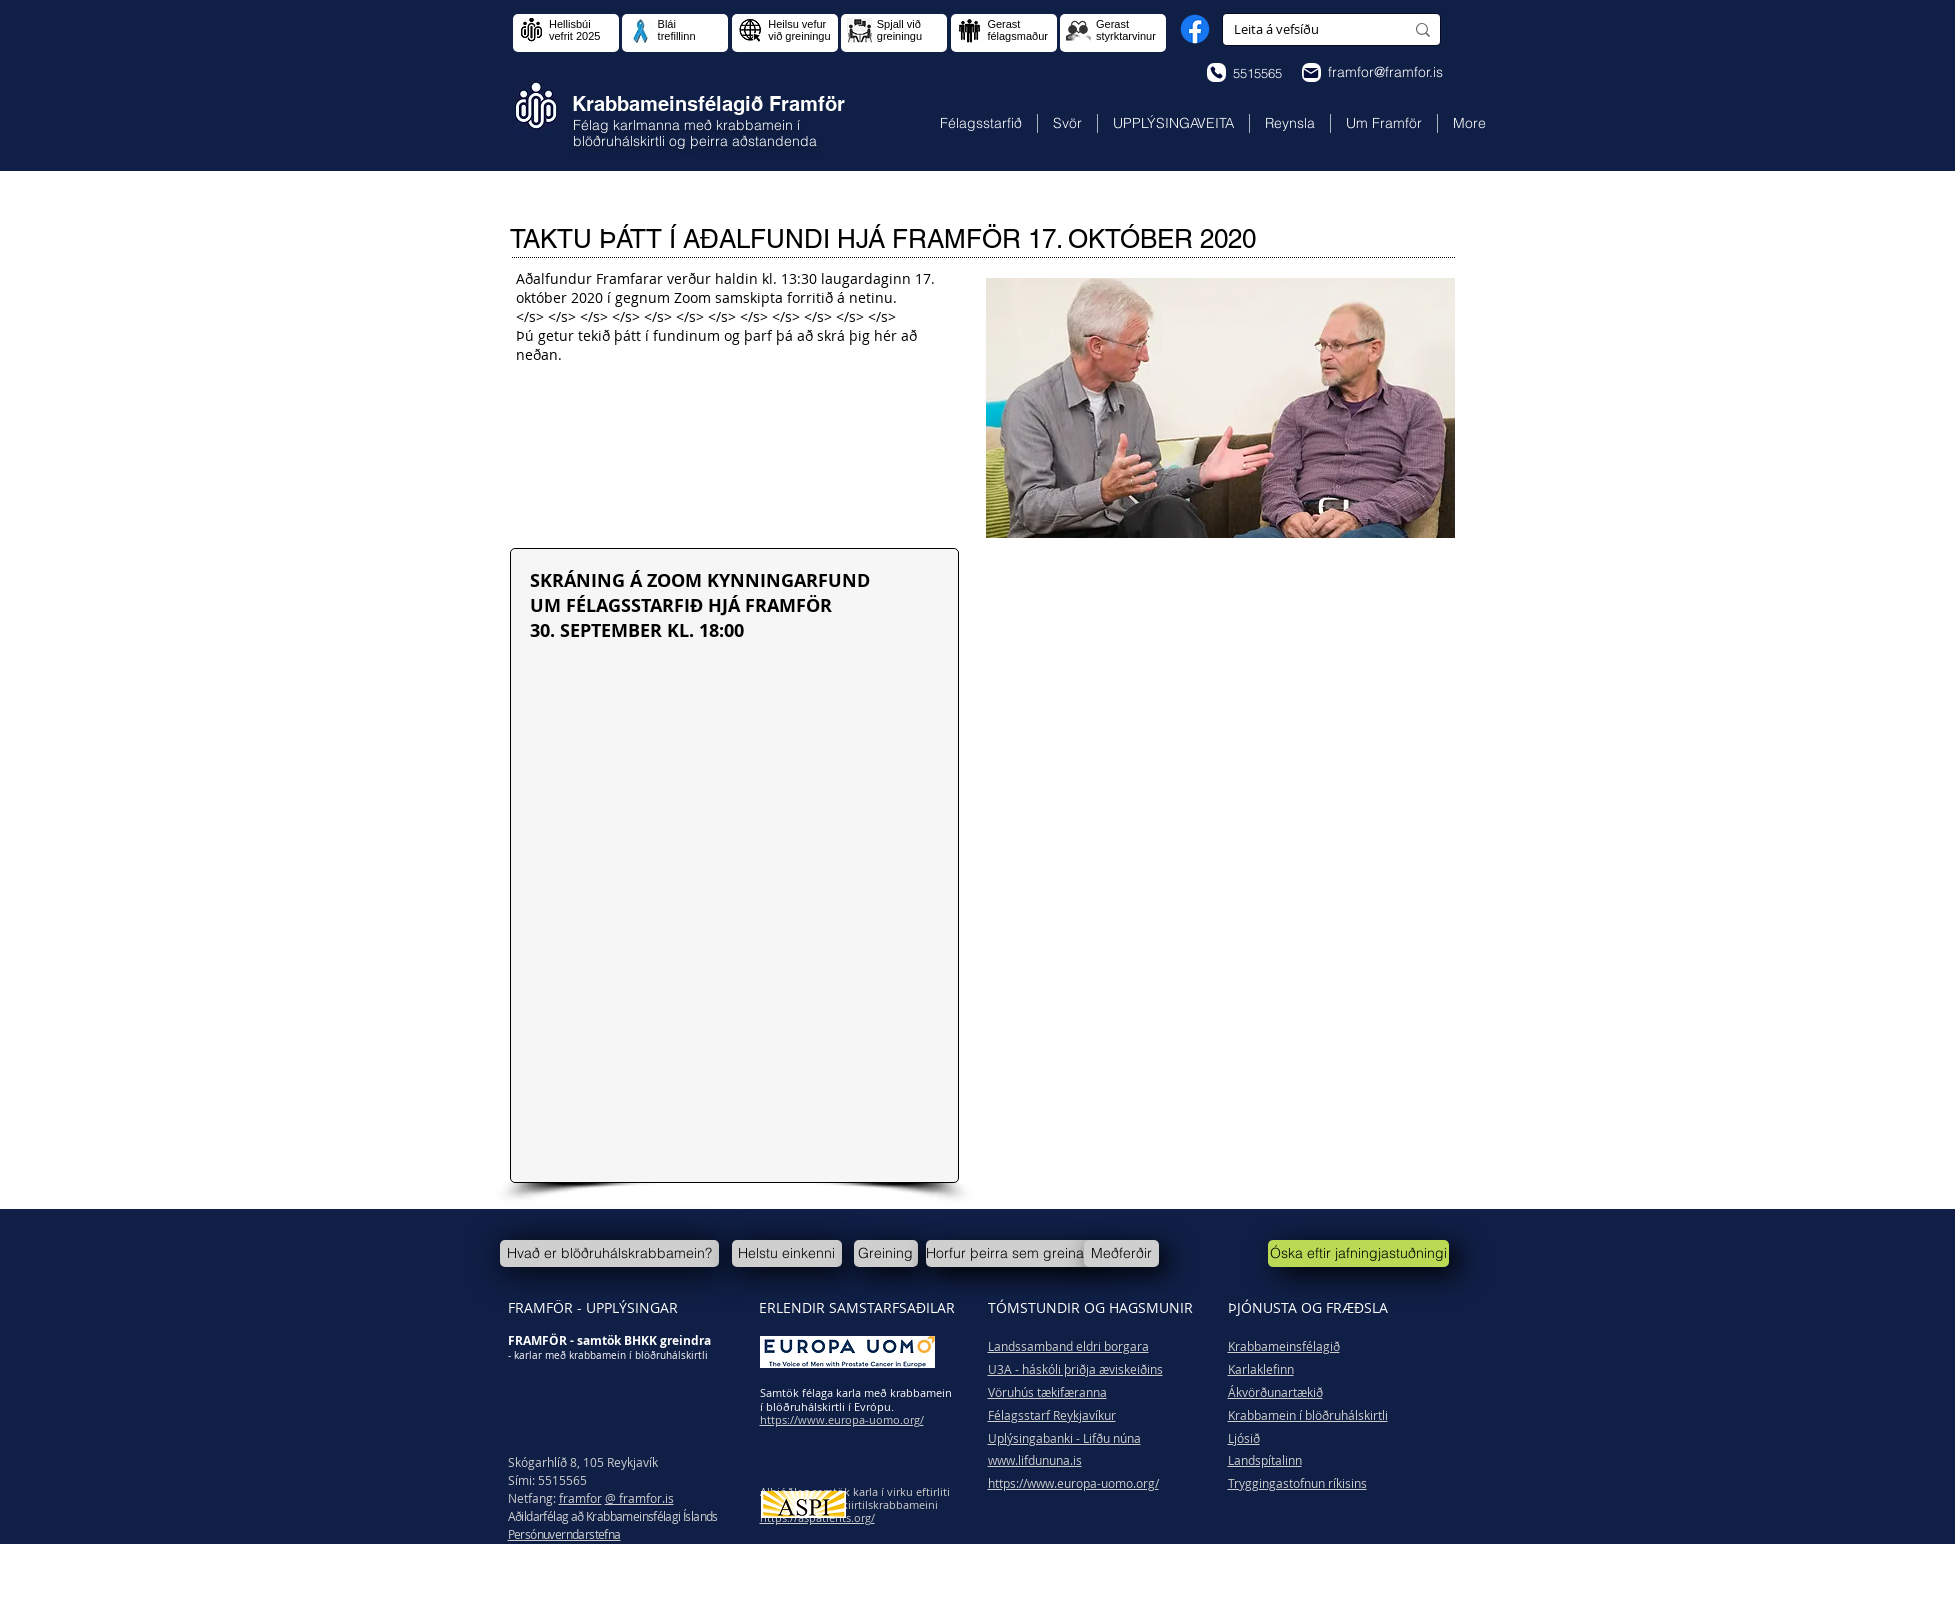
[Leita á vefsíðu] (1304, 29)
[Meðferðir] (1121, 1253)
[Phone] (1216, 72)
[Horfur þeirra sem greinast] (1010, 1253)
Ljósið (1244, 1438)
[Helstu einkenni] (787, 1253)
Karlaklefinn (1261, 1369)
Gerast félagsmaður (1017, 30)
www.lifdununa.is (1035, 1460)
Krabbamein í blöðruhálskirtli (1308, 1415)
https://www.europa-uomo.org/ (1073, 1483)
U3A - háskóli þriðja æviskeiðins (1075, 1369)
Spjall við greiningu (899, 30)
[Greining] (886, 1253)
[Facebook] (1195, 29)
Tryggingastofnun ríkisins (1297, 1483)
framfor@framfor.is (1385, 72)
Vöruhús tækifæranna (1047, 1392)
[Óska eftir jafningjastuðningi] (1358, 1253)
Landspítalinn (1265, 1460)
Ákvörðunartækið (1275, 1392)
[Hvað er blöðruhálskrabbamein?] (609, 1253)
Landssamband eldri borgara (1068, 1346)
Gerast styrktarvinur (1126, 30)
